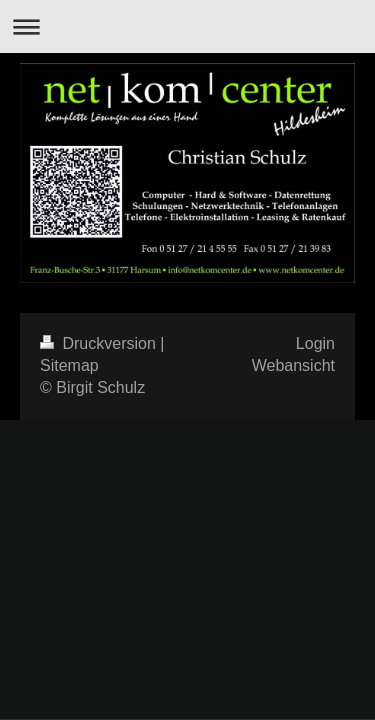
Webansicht (293, 365)
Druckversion (100, 343)
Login (315, 343)
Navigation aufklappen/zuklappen (187, 26)
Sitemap (69, 365)
